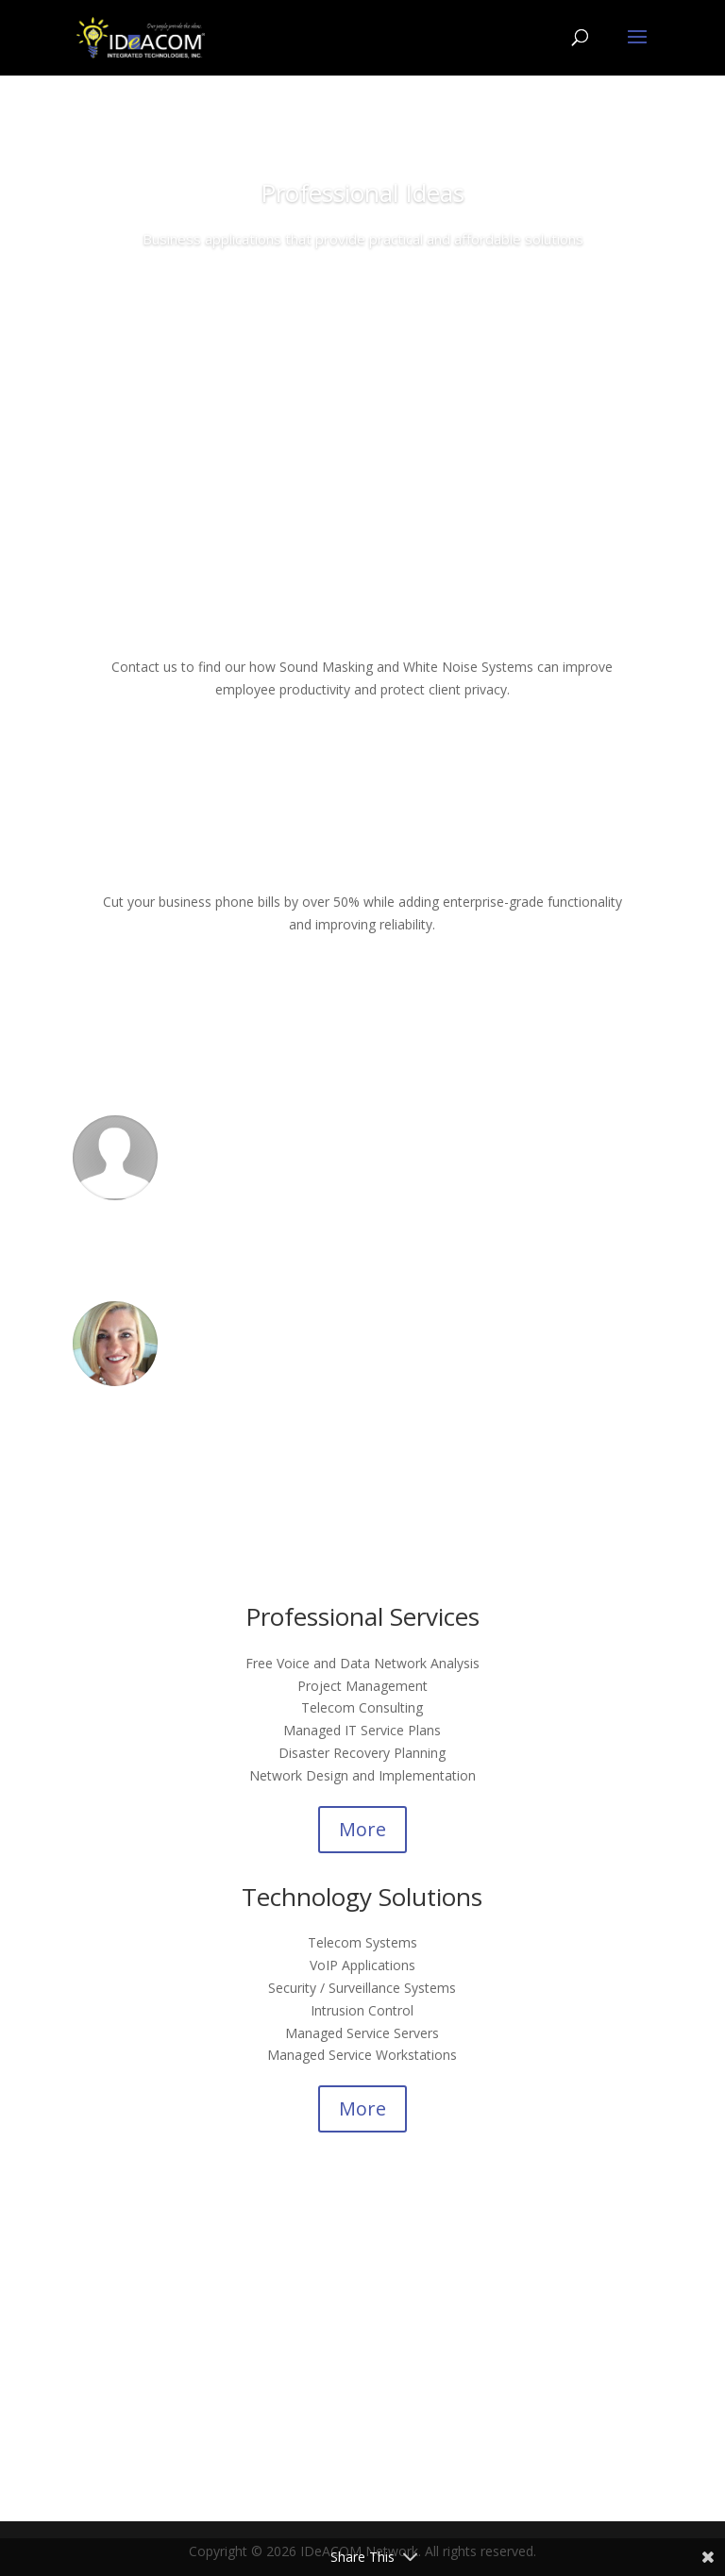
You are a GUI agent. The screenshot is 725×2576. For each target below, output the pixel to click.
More (362, 1829)
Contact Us (363, 293)
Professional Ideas (362, 192)
